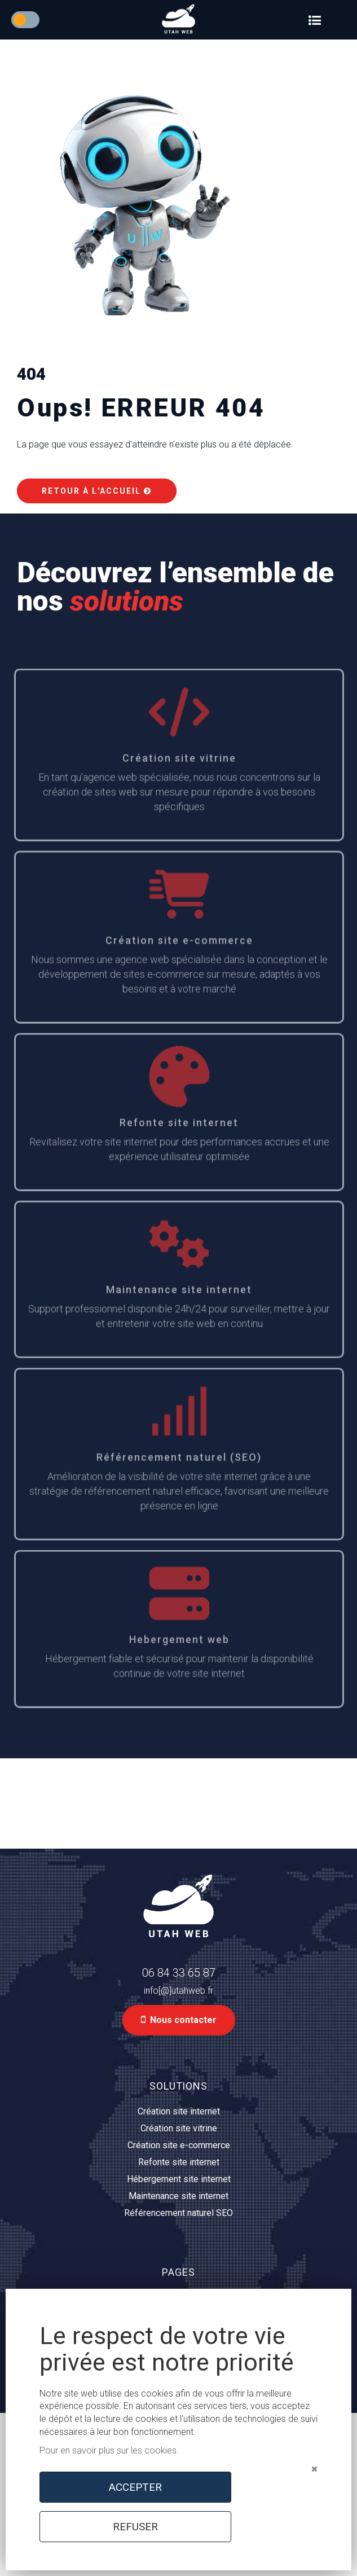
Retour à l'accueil (97, 490)
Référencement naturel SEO (178, 2213)
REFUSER (135, 2526)
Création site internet (179, 2111)
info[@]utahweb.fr (178, 1990)
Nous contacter (179, 2020)
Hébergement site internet (179, 2179)
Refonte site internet (178, 2162)
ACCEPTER (135, 2487)
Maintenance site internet (178, 2196)
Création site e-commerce (178, 2145)
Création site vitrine (178, 2128)
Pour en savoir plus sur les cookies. (109, 2450)
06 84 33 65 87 (178, 1973)
